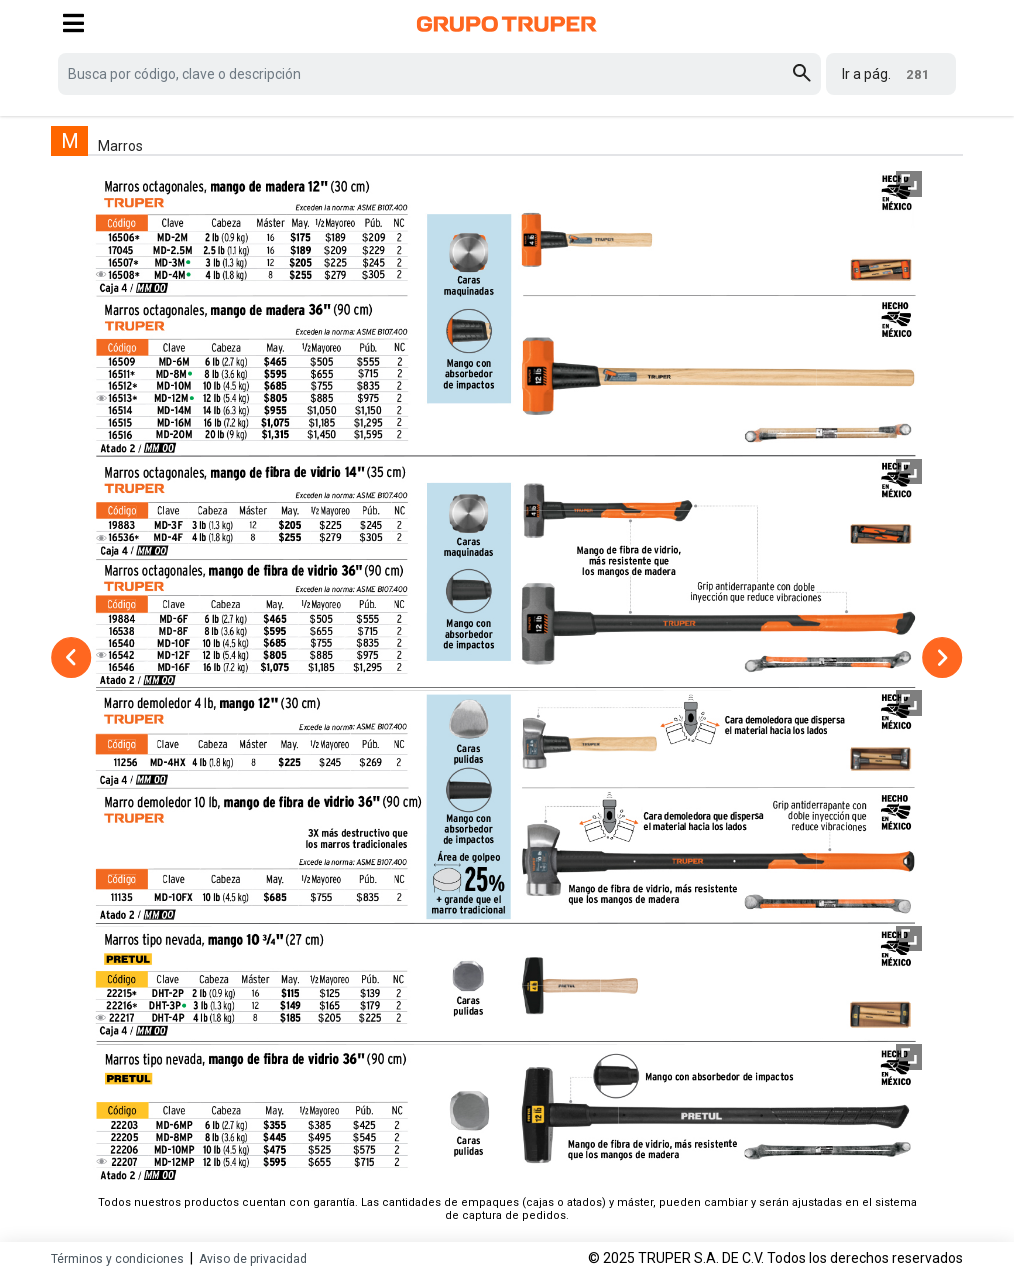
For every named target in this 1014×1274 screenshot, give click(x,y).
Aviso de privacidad (253, 1259)
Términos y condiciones (117, 1259)
